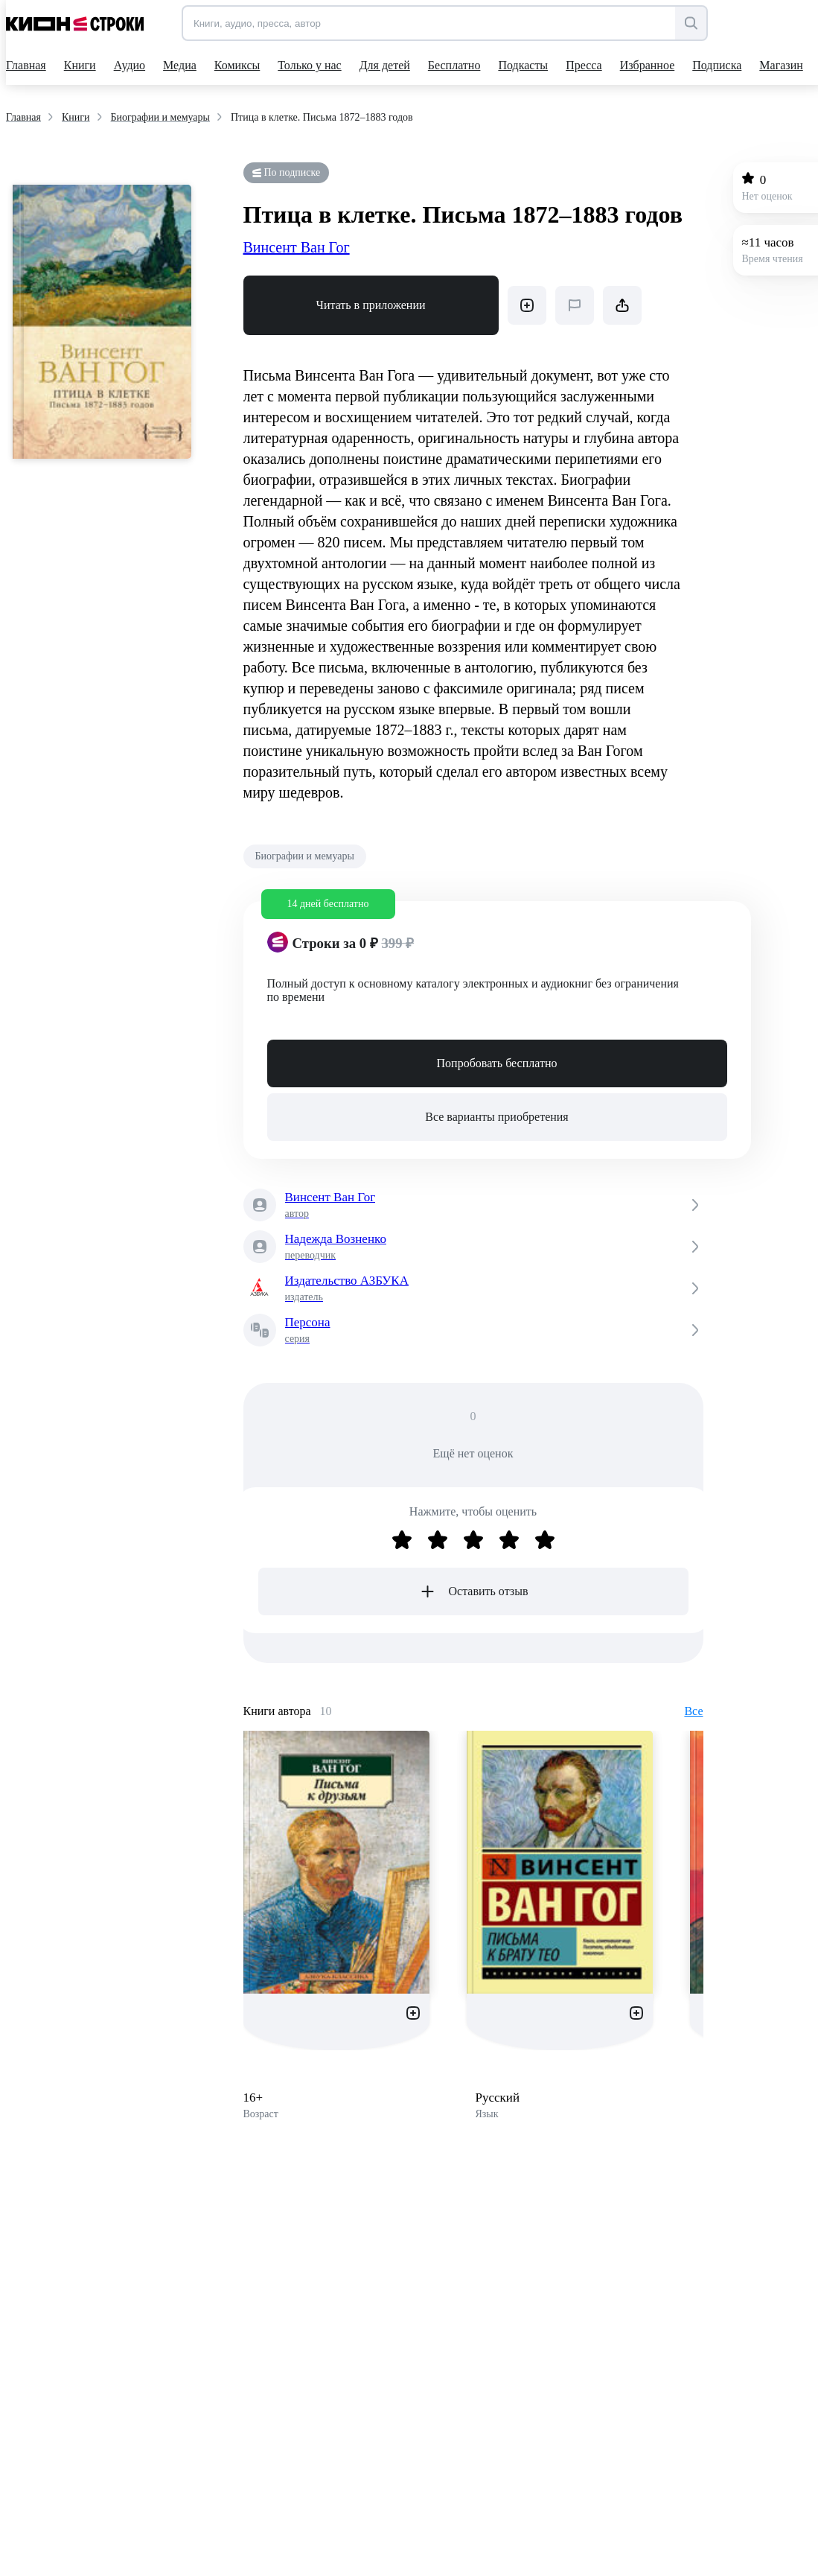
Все (693, 1711)
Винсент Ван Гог (296, 247)
